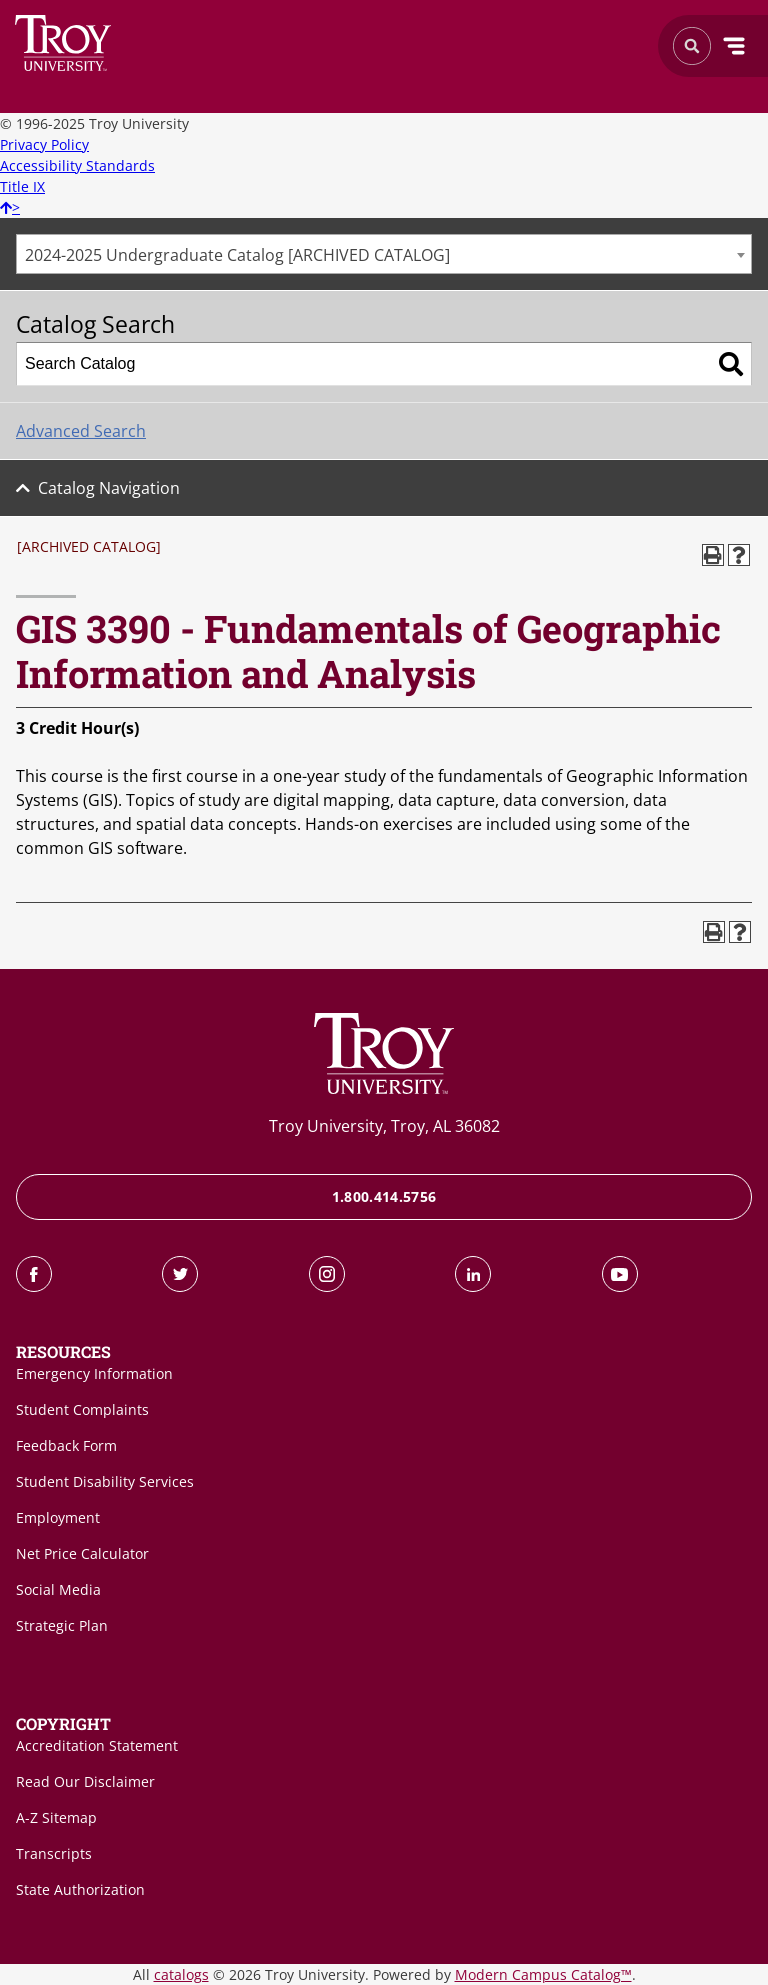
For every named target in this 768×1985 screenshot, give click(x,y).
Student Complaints (82, 1409)
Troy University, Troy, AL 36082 (384, 1126)
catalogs (181, 1974)
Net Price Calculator (82, 1553)
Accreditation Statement (97, 1745)
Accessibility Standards (77, 165)
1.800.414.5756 (384, 1196)
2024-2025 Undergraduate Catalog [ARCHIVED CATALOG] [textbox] (237, 255)
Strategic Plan (62, 1625)
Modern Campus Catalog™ (543, 1974)
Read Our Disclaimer (85, 1781)
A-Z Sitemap (56, 1817)
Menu (734, 46)
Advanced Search (81, 431)
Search (63, 43)
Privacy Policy (44, 144)
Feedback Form (66, 1445)
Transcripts (54, 1853)
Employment (58, 1517)
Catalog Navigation (109, 488)
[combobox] (384, 254)
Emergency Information (94, 1373)
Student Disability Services (105, 1481)
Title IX (22, 186)
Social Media (58, 1589)
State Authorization (80, 1889)
